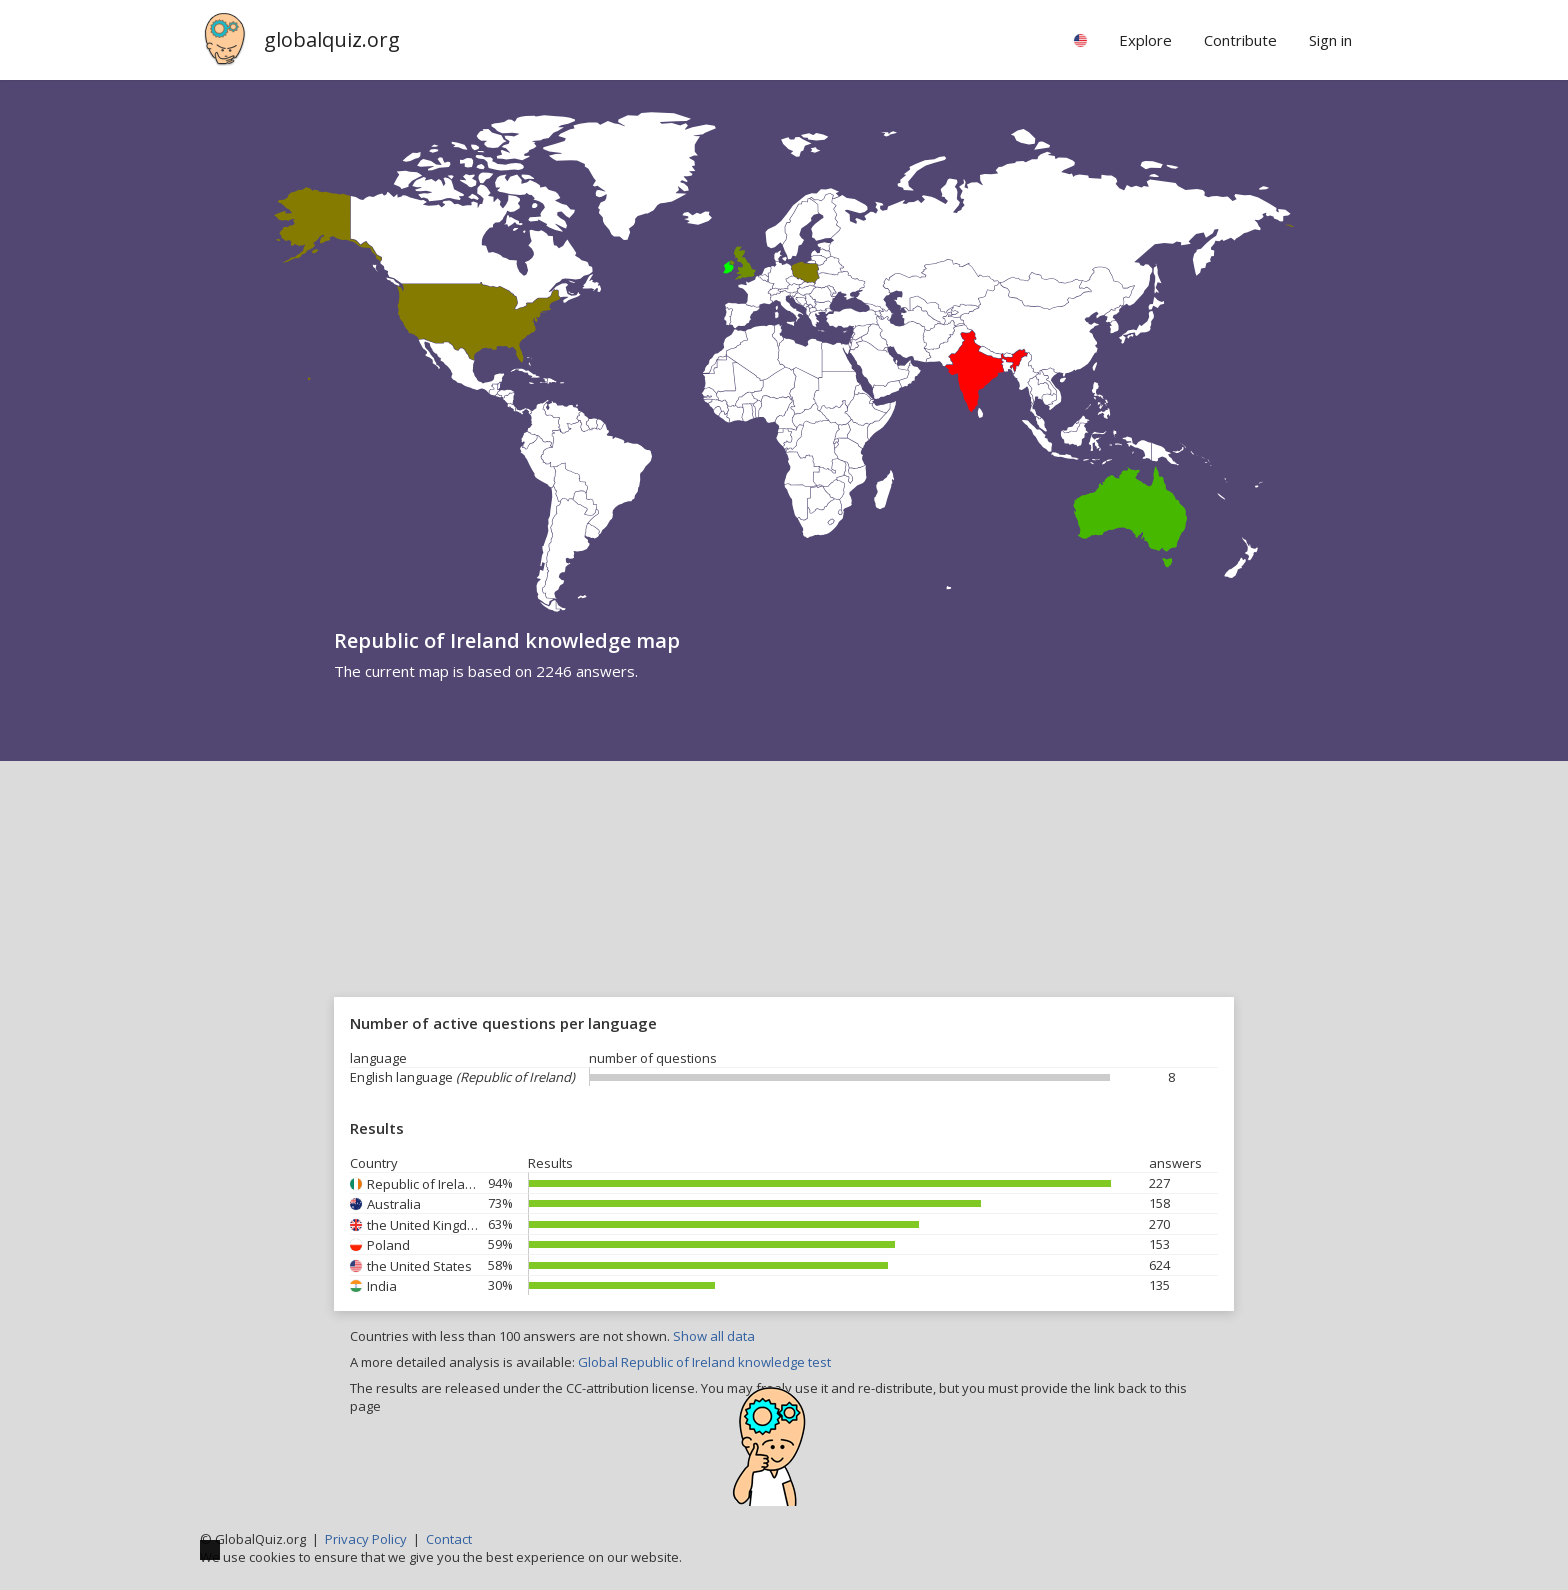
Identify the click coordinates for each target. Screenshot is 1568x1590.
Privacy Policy (366, 1539)
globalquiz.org (332, 39)
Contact (449, 1539)
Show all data (714, 1336)
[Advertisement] (784, 911)
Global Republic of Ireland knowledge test (704, 1362)
